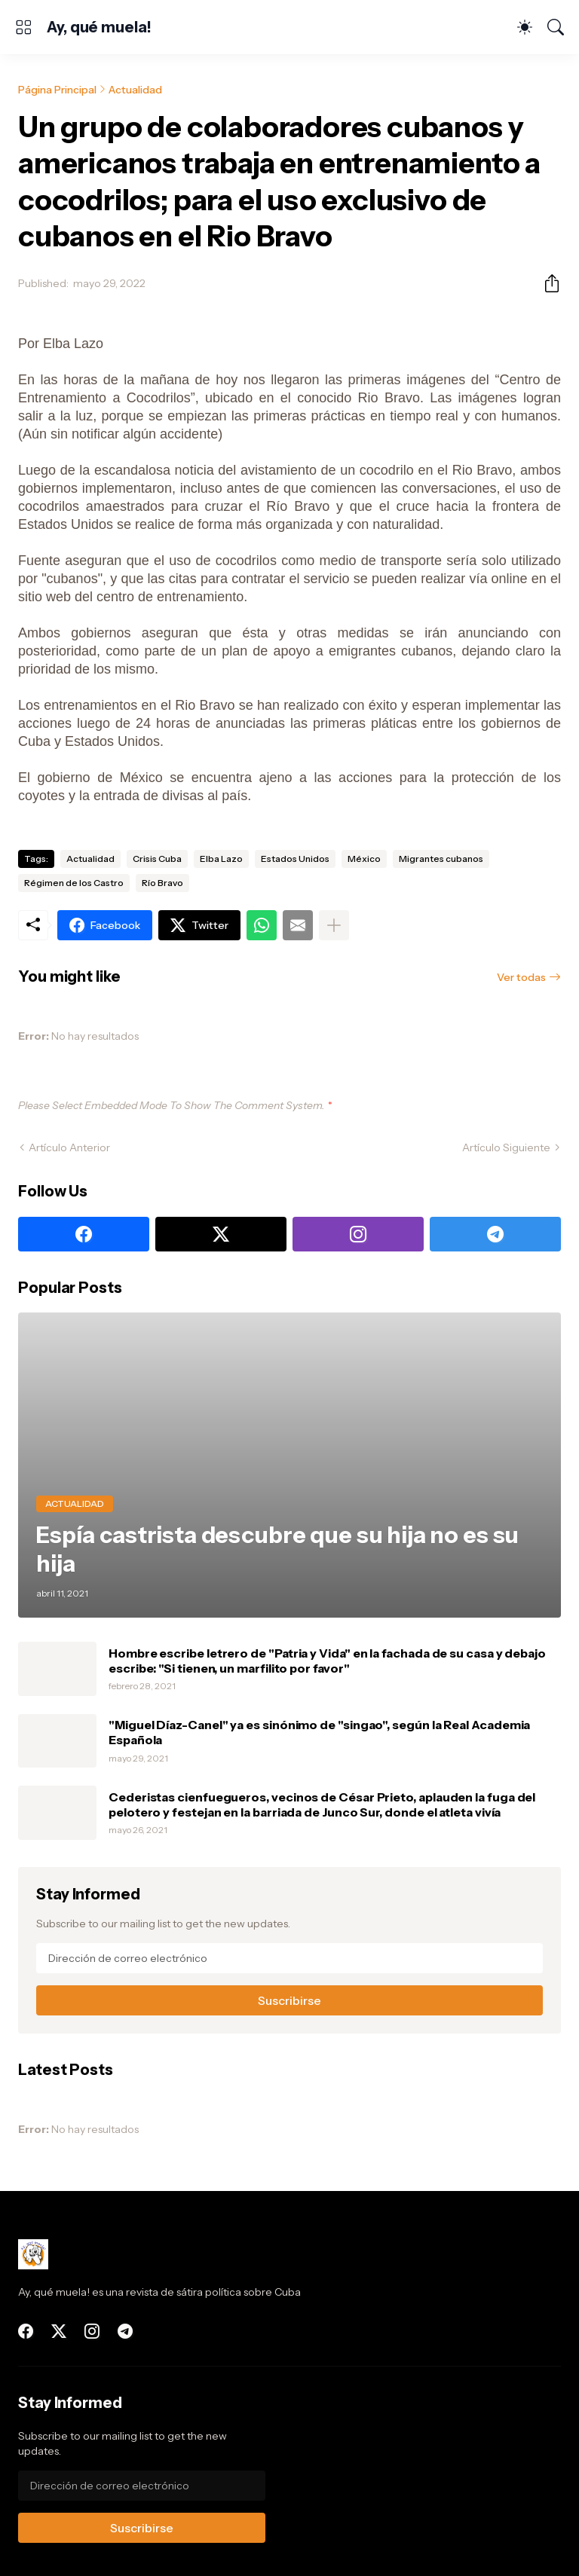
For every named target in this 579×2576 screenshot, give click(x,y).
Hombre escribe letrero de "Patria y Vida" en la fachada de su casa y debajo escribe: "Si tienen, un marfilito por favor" (327, 1661)
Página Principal (57, 89)
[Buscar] (555, 27)
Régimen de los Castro (74, 882)
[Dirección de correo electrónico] (289, 1958)
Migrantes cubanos (441, 858)
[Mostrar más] (334, 925)
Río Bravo (162, 882)
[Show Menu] (23, 27)
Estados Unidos (295, 858)
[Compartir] (546, 283)
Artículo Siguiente (506, 1147)
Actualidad (135, 89)
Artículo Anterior (69, 1147)
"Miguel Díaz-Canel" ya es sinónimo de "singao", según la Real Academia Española (319, 1732)
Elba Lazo (221, 858)
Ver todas (521, 977)
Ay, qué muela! (99, 27)
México (364, 858)
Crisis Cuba (157, 858)
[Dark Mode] (524, 27)
